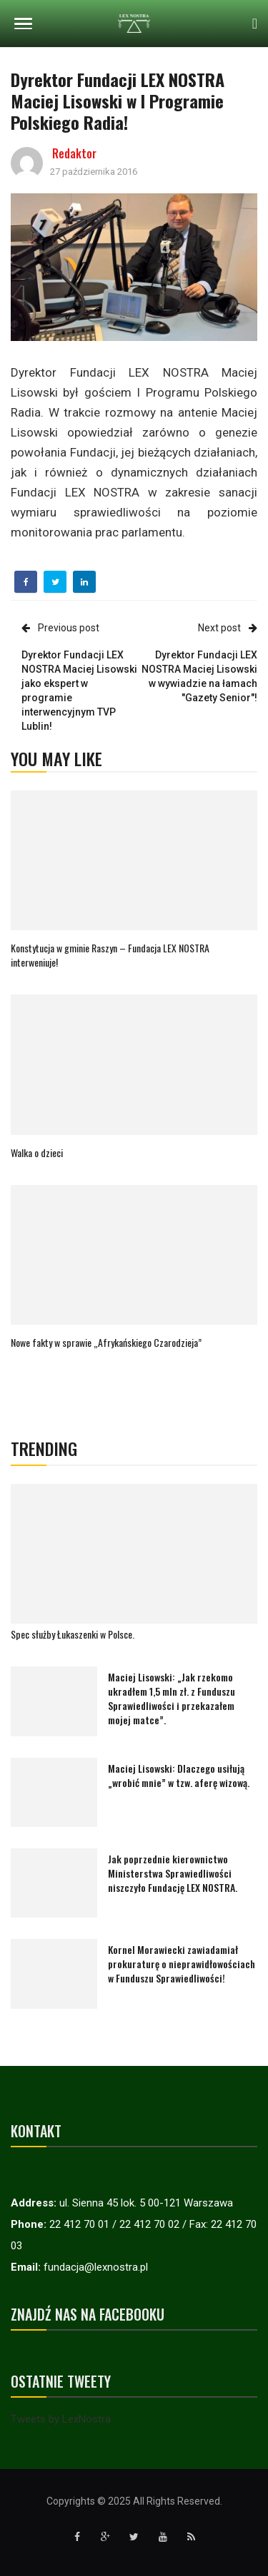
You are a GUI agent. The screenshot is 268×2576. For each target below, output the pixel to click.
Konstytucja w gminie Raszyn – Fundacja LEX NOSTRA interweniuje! (110, 954)
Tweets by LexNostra (61, 2419)
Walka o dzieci (37, 1152)
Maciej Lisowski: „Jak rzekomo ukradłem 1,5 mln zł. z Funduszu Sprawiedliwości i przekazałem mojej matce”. (171, 1698)
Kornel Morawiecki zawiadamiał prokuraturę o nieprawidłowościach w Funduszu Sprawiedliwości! (181, 1963)
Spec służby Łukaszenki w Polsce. (72, 1633)
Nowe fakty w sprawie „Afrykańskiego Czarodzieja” (106, 1342)
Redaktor (74, 153)
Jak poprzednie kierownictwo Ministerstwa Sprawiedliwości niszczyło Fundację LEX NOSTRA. (172, 1873)
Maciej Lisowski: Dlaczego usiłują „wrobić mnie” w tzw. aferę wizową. (178, 1775)
